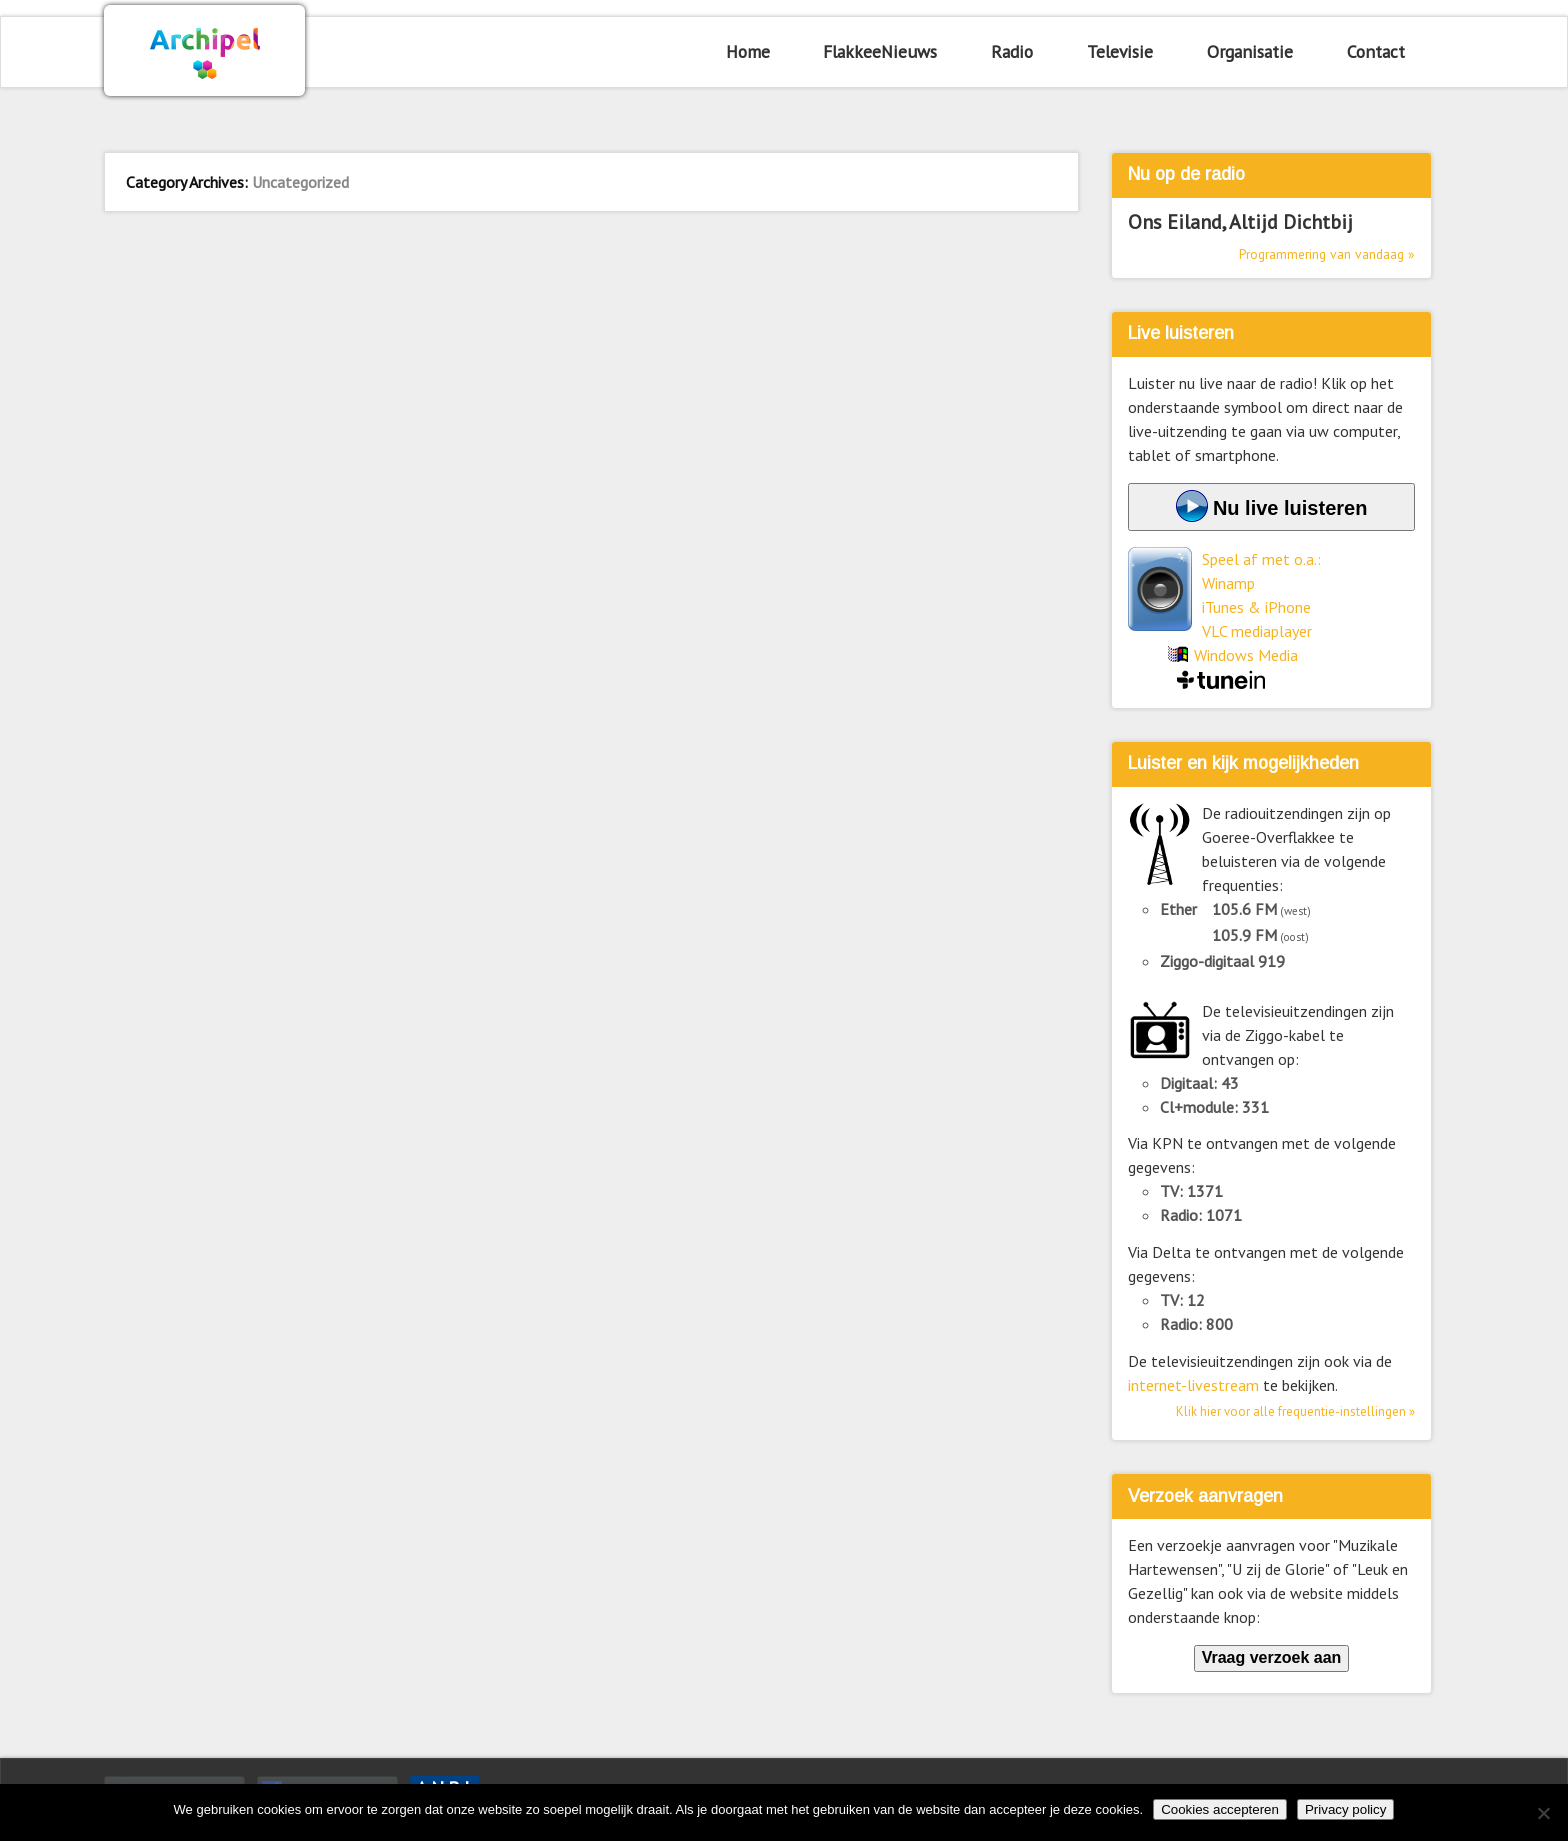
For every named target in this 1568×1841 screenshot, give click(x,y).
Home (748, 51)
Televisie (1120, 51)
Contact (1376, 51)
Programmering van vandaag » (1327, 254)
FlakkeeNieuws (880, 51)
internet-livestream (1193, 1385)
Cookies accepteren (1220, 1809)
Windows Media (1246, 655)
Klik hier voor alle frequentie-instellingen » (1295, 1411)
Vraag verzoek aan (1272, 1657)
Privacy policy (1345, 1809)
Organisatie (1250, 51)
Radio (1012, 51)
